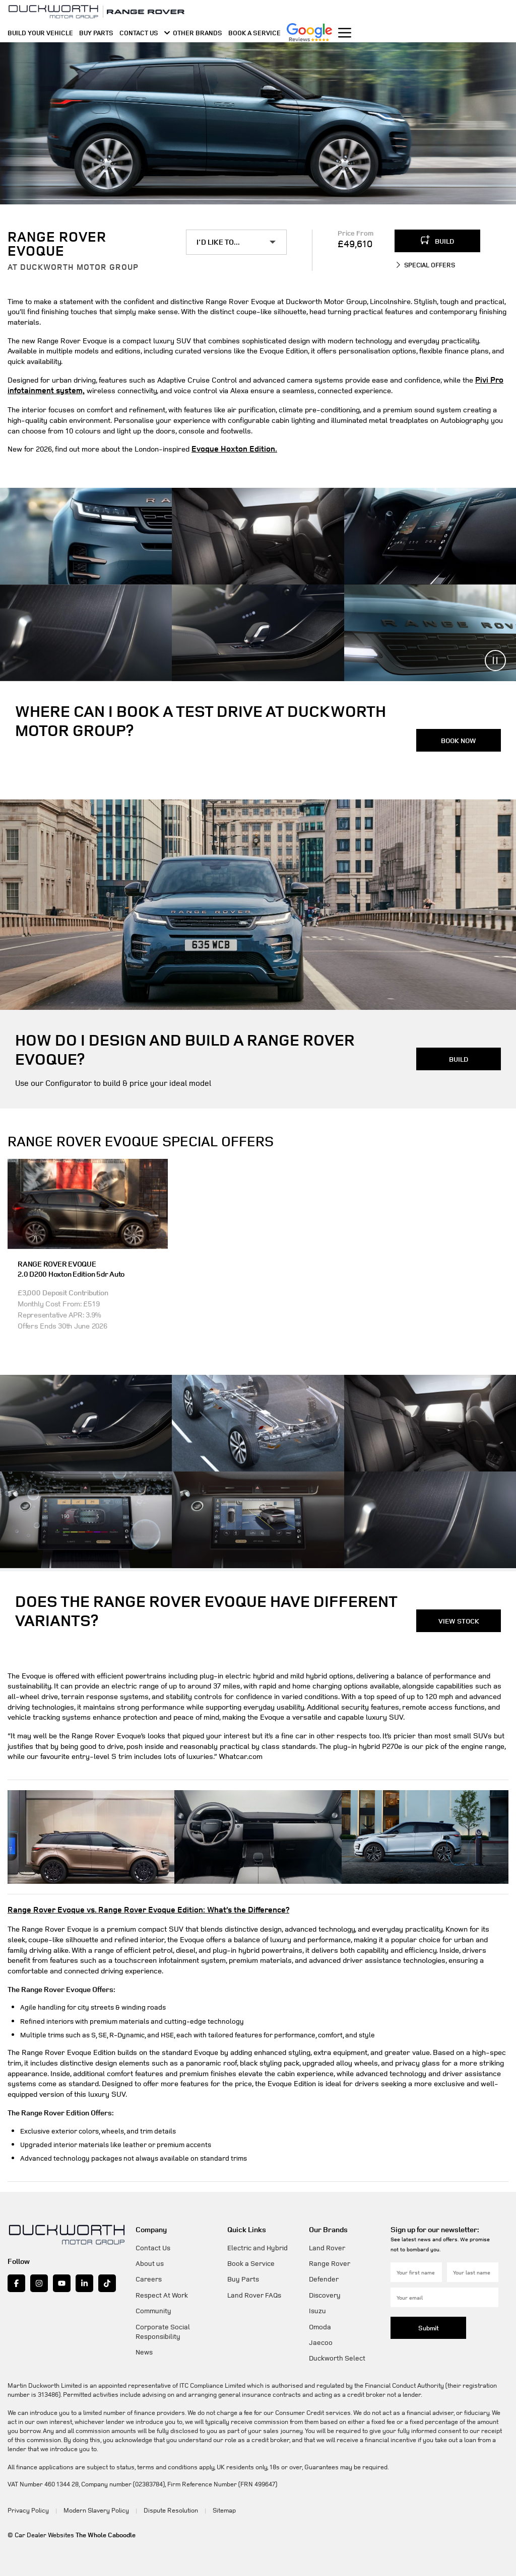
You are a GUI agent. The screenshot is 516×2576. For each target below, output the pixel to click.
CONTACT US (138, 37)
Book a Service (251, 2260)
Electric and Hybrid (257, 2244)
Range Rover (329, 2260)
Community (153, 2307)
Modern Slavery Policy (91, 2507)
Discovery (325, 2292)
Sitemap (214, 2507)
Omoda (320, 2323)
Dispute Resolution (163, 2507)
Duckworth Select (337, 2355)
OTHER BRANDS (193, 37)
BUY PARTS (96, 37)
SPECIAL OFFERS (425, 265)
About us (150, 2260)
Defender (324, 2275)
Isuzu (317, 2307)
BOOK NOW (458, 738)
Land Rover (327, 2244)
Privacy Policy (27, 2507)
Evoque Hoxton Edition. (229, 448)
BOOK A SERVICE (254, 37)
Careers (149, 2275)
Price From (355, 233)
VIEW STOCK (458, 1618)
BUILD (437, 240)
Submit (428, 2324)
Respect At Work (162, 2292)
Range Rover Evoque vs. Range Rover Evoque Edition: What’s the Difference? (135, 1907)
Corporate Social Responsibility (163, 2328)
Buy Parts (243, 2275)
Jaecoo (321, 2339)
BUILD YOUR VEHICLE (40, 37)
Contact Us (153, 2244)
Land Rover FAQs (254, 2292)
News (144, 2348)
